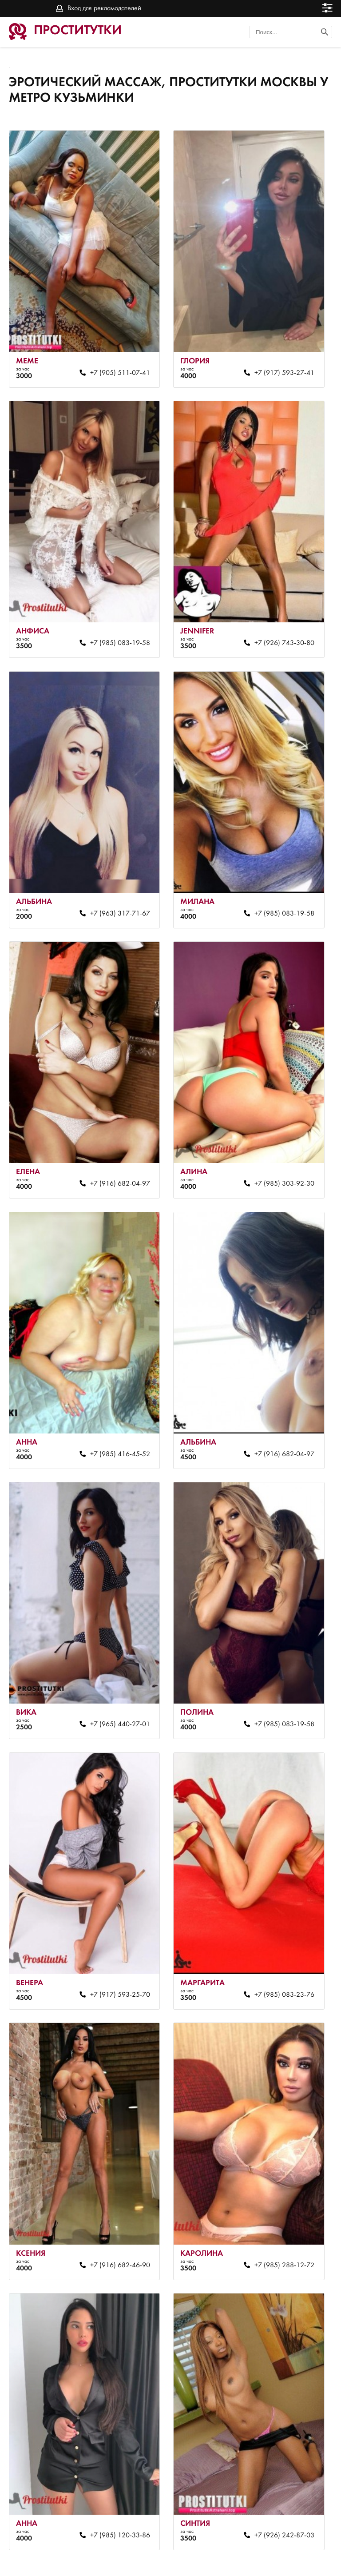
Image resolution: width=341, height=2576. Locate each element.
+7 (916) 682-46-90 (116, 2211)
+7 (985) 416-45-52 (116, 1421)
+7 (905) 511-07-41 (116, 366)
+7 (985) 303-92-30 (275, 1157)
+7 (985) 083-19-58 (116, 629)
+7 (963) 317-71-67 (116, 893)
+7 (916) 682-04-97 (116, 1157)
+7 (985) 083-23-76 (275, 1948)
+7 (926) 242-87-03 (275, 2475)
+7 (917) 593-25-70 (116, 1948)
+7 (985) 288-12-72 (275, 2211)
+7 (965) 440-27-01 (116, 1684)
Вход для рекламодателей (104, 8)
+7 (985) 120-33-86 (116, 2475)
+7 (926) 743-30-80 (275, 629)
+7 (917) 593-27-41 (275, 366)
